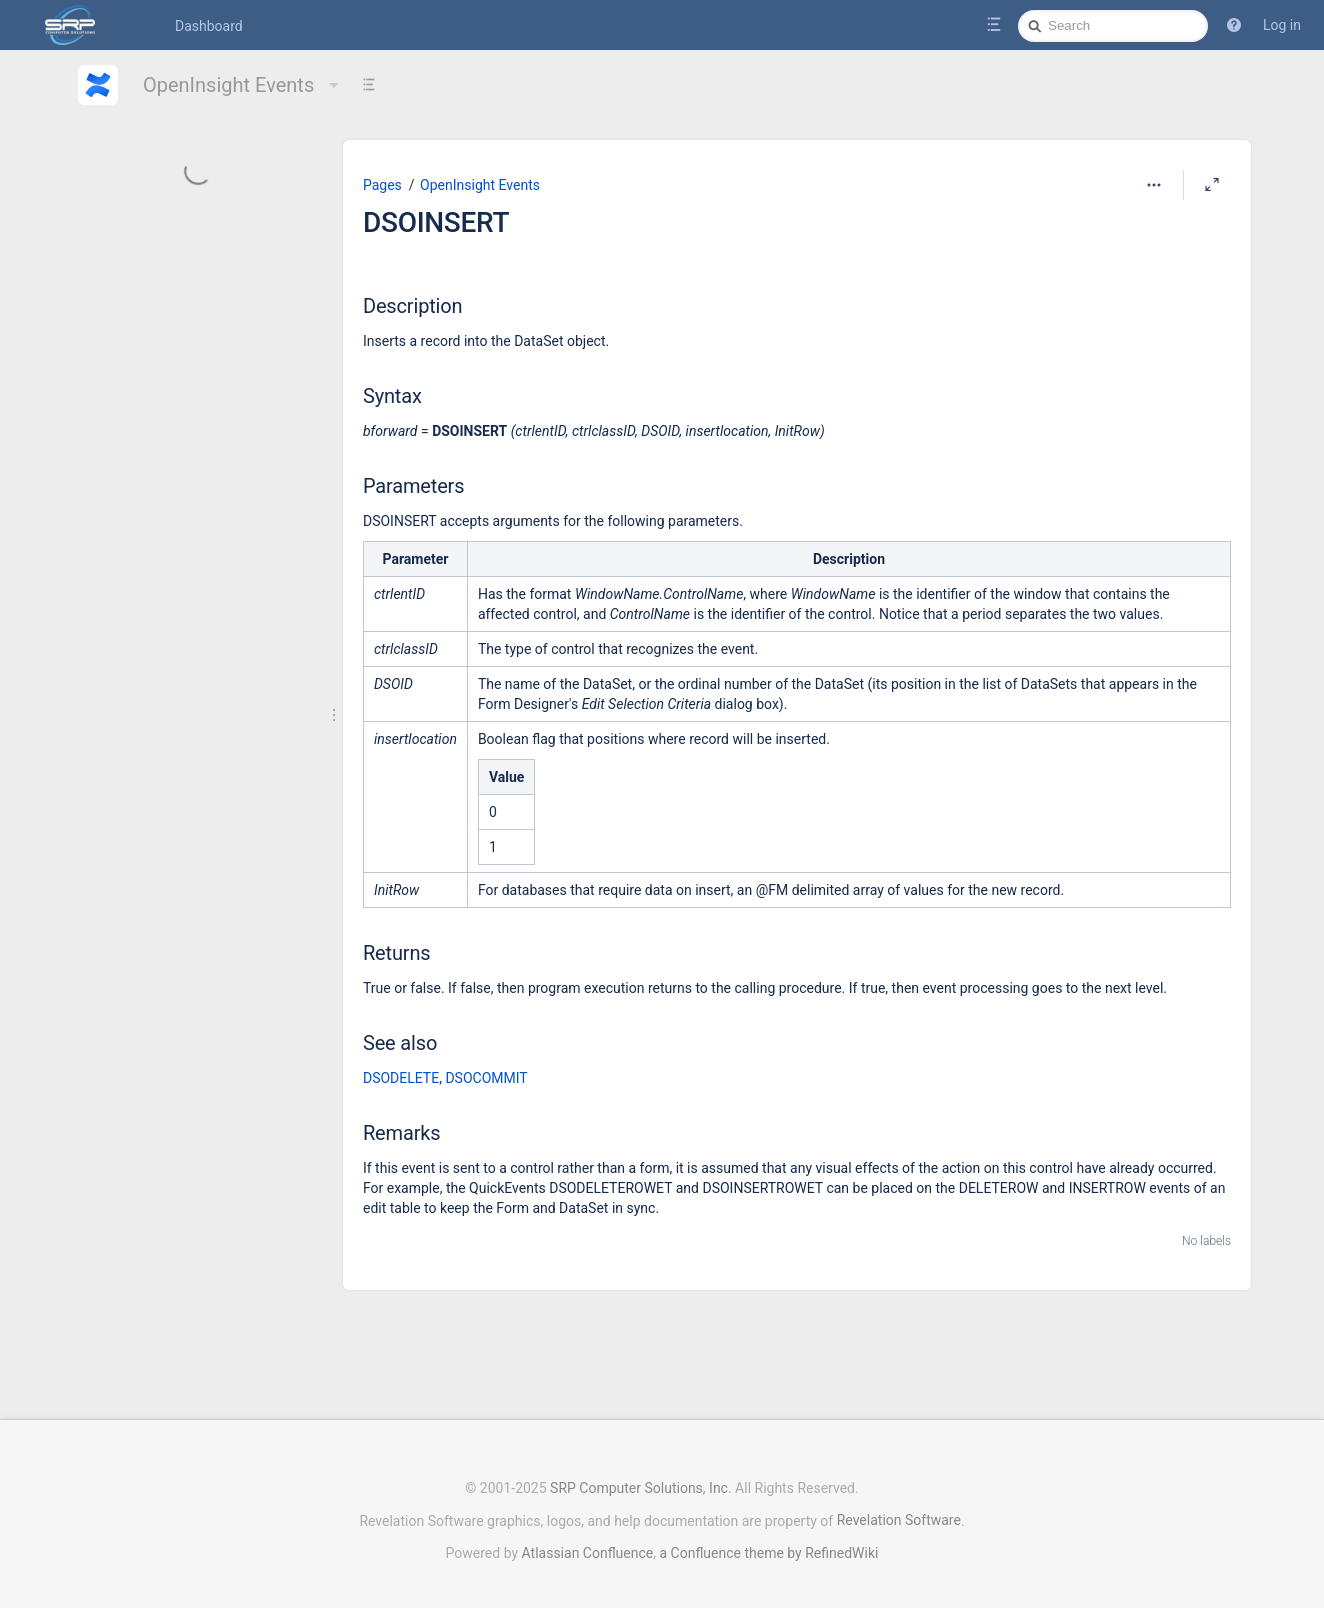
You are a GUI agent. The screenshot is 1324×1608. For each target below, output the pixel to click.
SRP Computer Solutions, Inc (639, 1478)
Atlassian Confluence (588, 1543)
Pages (382, 185)
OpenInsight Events (243, 85)
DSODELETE (401, 1078)
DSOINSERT (436, 222)
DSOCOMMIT (486, 1078)
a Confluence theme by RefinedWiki (768, 1543)
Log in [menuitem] (1282, 25)
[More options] (1154, 185)
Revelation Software (899, 1510)
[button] (1234, 25)
